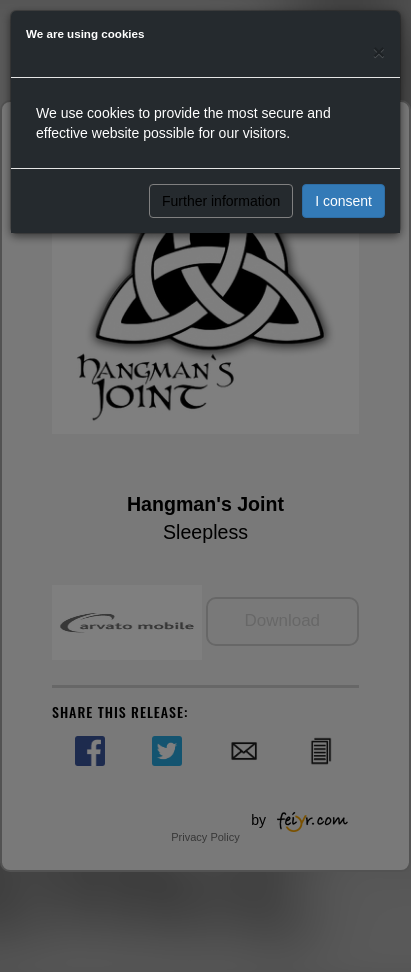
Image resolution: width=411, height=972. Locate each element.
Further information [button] (221, 201)
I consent (343, 201)
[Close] (379, 51)
